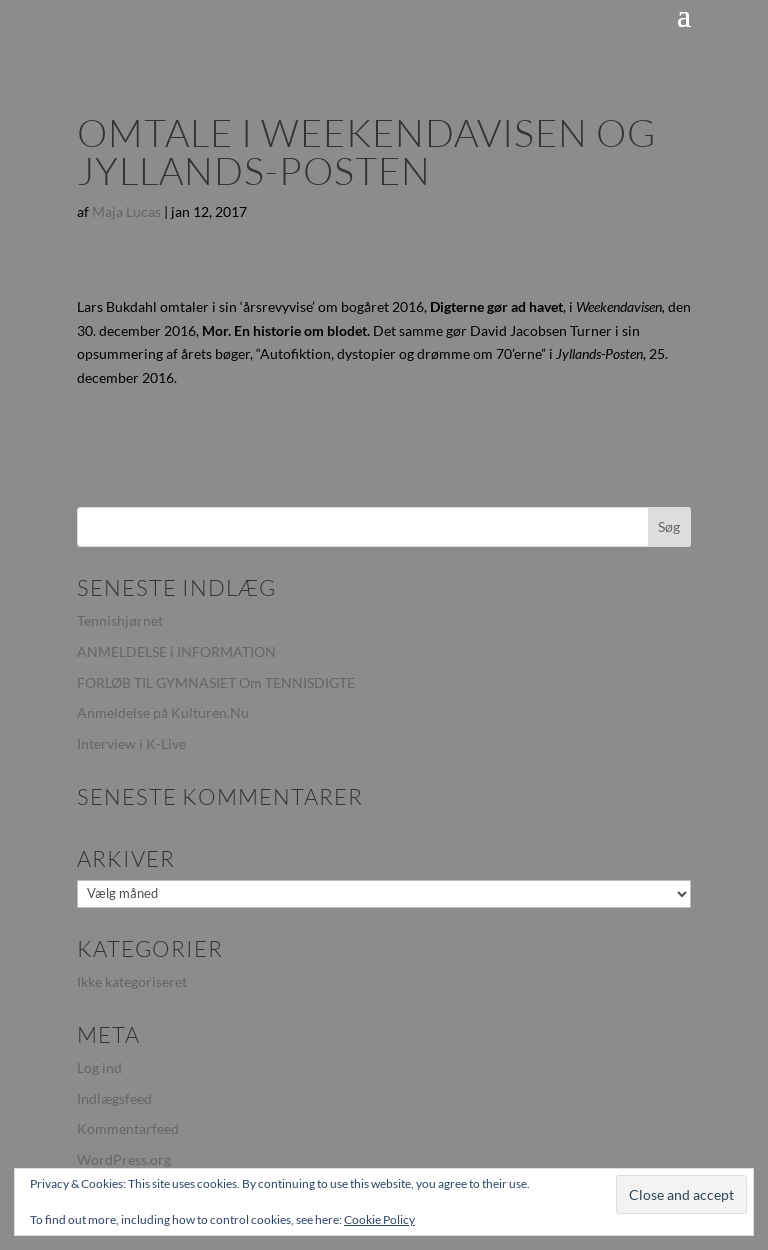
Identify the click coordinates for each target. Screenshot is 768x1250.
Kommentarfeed (128, 1128)
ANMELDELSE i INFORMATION (176, 651)
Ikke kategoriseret (132, 981)
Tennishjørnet (120, 620)
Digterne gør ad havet (496, 306)
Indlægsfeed (114, 1098)
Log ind (99, 1067)
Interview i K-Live (131, 743)
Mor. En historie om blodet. (287, 330)
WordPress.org (124, 1159)
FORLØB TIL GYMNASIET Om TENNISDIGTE (216, 682)
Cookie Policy (379, 1219)
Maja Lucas (126, 211)
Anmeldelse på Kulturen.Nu (163, 712)
